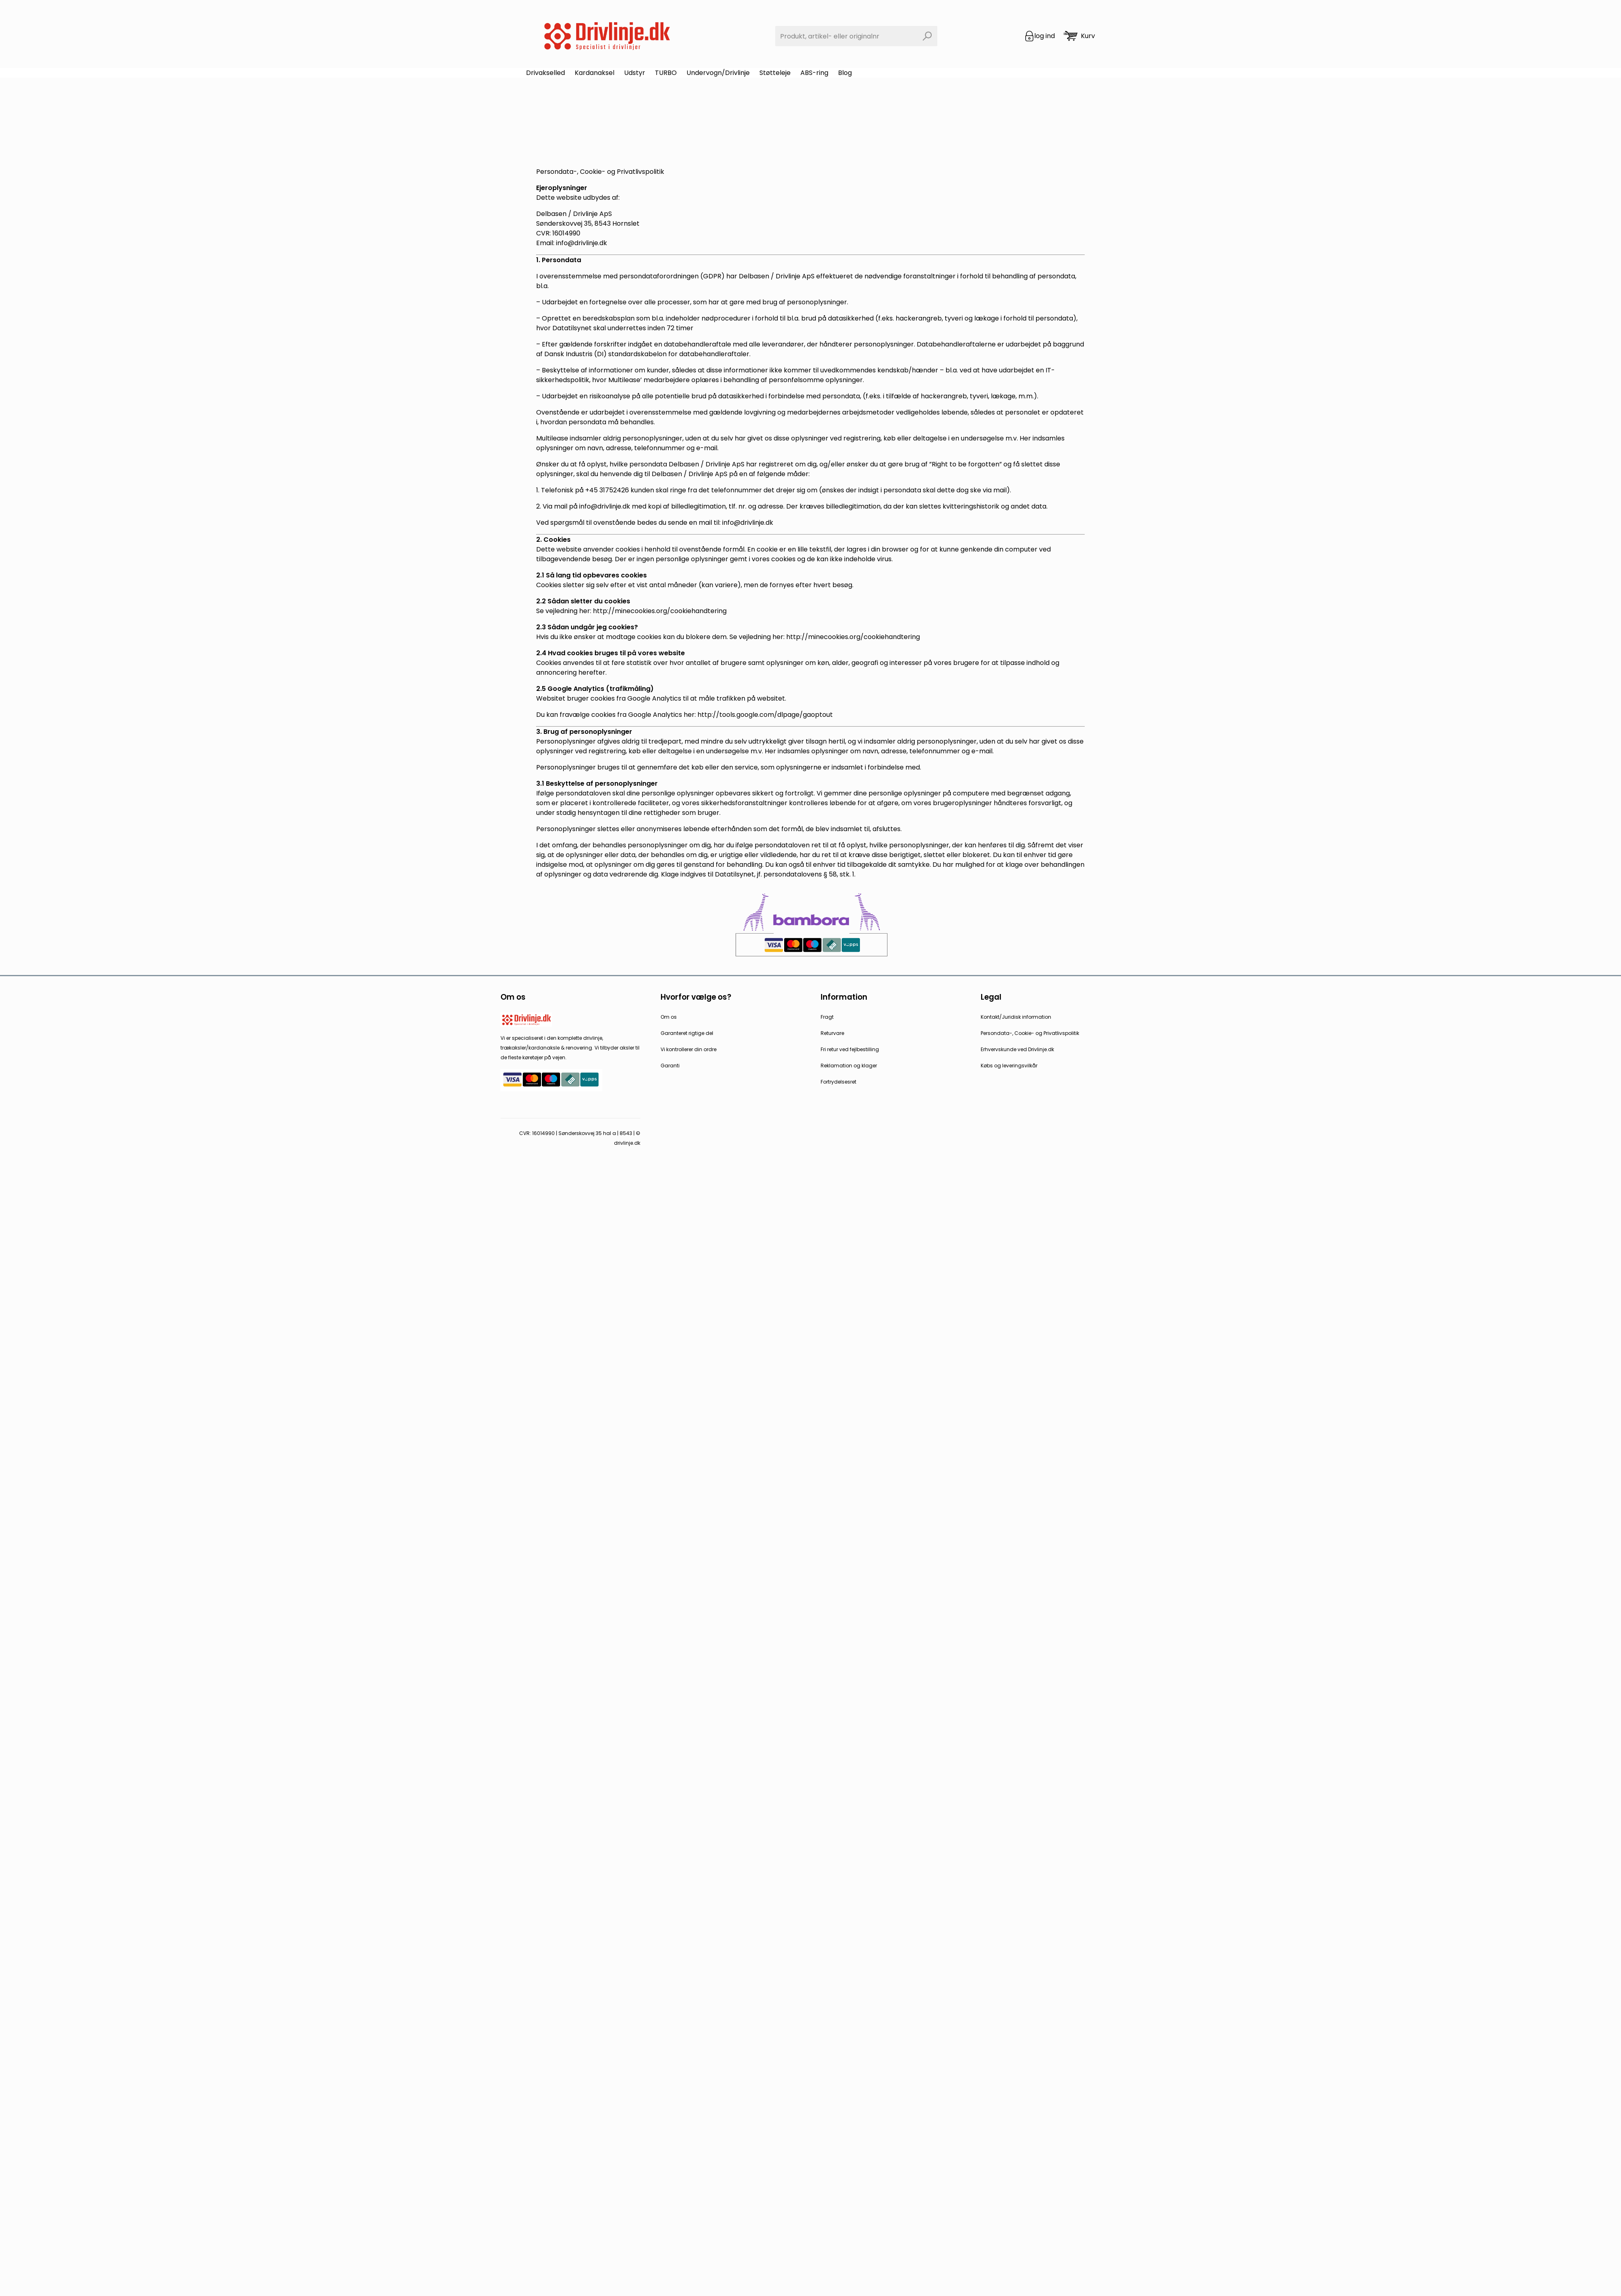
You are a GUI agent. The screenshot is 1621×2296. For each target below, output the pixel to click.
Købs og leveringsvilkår (1009, 1065)
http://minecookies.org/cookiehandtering (660, 611)
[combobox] (856, 36)
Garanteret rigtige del (687, 1033)
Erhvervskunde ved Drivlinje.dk (1017, 1049)
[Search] (927, 36)
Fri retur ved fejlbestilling (850, 1049)
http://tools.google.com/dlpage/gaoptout (765, 714)
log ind (1044, 36)
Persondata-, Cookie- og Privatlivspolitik (1030, 1033)
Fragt (827, 1016)
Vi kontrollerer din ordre (688, 1049)
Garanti (670, 1065)
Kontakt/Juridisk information (1016, 1016)
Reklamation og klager (849, 1065)
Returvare (832, 1033)
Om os (669, 1016)
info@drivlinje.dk (604, 506)
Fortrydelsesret (838, 1081)
